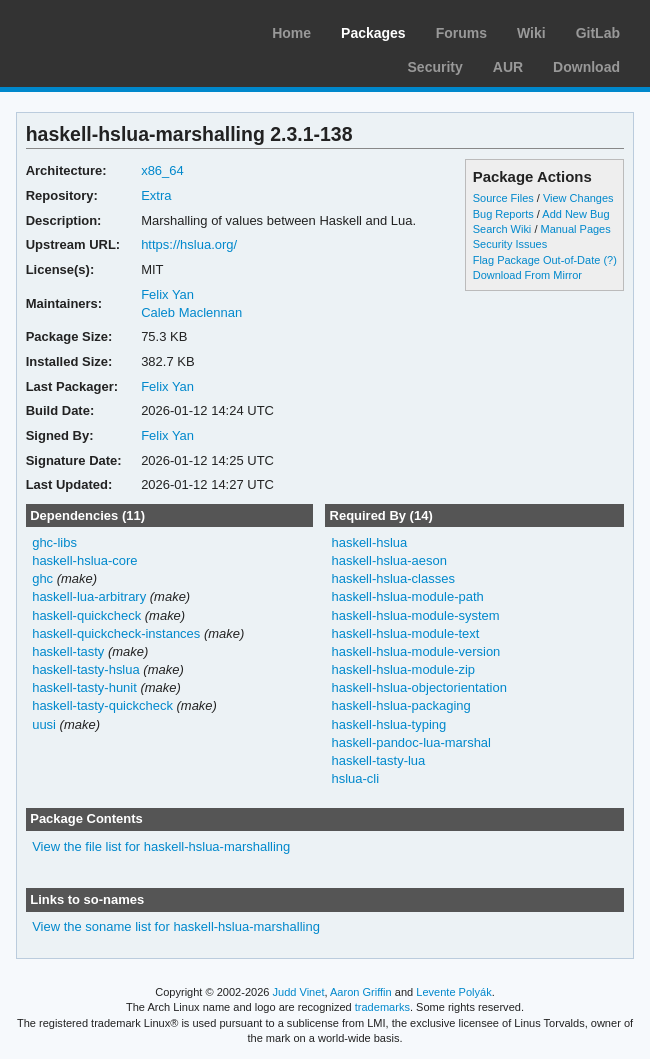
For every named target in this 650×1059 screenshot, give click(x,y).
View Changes (578, 198)
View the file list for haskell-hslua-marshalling (161, 846)
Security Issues (510, 244)
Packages (373, 33)
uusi (44, 724)
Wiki (531, 33)
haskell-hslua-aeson (388, 560)
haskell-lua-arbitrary (89, 596)
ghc (42, 578)
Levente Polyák (453, 992)
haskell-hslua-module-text (405, 633)
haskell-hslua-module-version (415, 651)
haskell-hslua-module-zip (403, 669)
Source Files (503, 198)
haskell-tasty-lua (378, 760)
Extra (156, 195)
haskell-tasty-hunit (84, 687)
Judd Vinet (299, 992)
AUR (508, 67)
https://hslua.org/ (189, 244)
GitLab (598, 33)
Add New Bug (575, 214)
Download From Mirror (527, 275)
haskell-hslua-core (84, 560)
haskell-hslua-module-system (415, 615)
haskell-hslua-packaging (400, 705)
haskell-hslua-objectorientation (418, 687)
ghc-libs (54, 542)
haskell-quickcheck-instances (116, 633)
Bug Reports (503, 214)
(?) (609, 260)
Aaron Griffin (361, 992)
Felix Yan (167, 294)
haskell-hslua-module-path (407, 596)
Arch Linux (110, 30)
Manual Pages (575, 229)
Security (435, 67)
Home (291, 33)
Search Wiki (502, 229)
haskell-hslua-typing (388, 724)
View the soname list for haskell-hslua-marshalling (176, 926)
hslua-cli (355, 778)
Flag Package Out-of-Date (537, 260)
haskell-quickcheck (86, 615)
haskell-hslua (369, 542)
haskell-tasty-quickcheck (102, 705)
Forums (461, 33)
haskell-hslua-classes (392, 578)
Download (586, 67)
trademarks (382, 1007)
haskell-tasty (68, 651)
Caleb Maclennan (191, 312)
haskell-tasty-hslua (86, 669)
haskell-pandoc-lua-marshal (411, 742)
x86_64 (162, 170)
